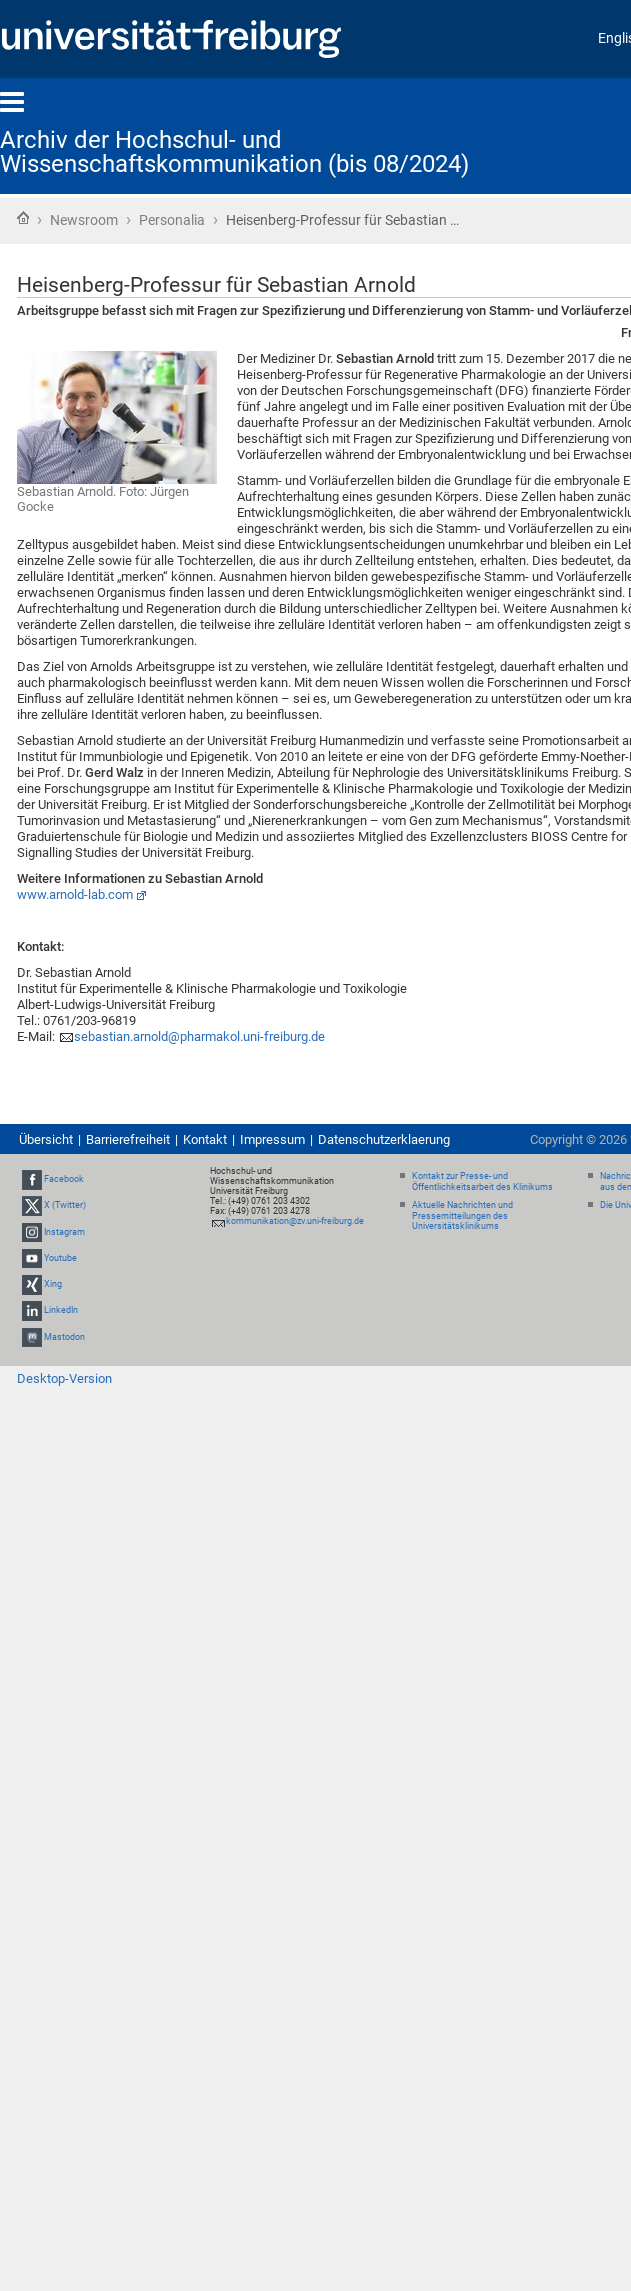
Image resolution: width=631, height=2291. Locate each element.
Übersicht (46, 1139)
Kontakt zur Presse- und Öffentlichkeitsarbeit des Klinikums (482, 1181)
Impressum (272, 1139)
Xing (53, 1284)
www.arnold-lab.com (75, 894)
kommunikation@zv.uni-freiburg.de (295, 1221)
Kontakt (205, 1139)
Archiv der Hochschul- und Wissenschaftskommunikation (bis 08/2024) (234, 152)
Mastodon (64, 1337)
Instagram (64, 1232)
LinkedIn (61, 1310)
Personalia (172, 220)
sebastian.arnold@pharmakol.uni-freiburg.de (199, 1036)
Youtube (60, 1258)
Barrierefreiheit (128, 1139)
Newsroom (84, 220)
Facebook (64, 1179)
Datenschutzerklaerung (384, 1139)
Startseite (23, 218)
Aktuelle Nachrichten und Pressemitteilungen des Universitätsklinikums (462, 1216)
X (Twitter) (65, 1206)
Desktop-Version (64, 1378)
